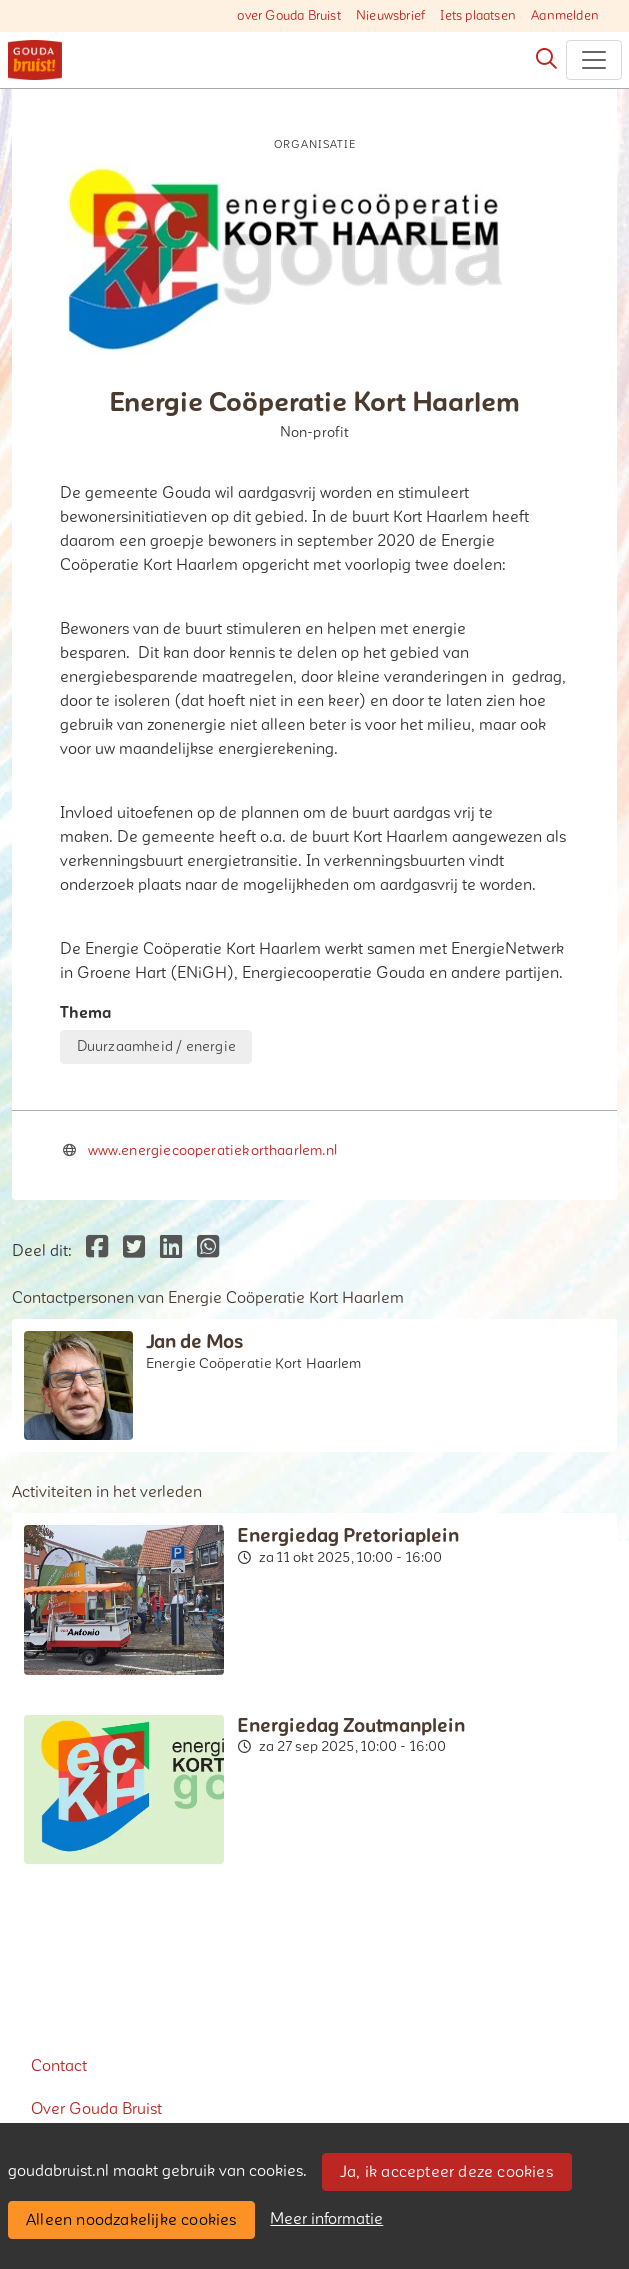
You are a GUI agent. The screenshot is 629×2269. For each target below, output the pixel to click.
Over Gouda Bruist (96, 2109)
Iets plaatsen (478, 16)
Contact (59, 2066)
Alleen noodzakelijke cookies (131, 2220)
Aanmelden (565, 16)
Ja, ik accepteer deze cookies (446, 2172)
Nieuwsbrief (390, 16)
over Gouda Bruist (288, 16)
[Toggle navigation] (594, 60)
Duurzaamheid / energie (156, 1046)
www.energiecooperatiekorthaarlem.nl (212, 1150)
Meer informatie (326, 2219)
